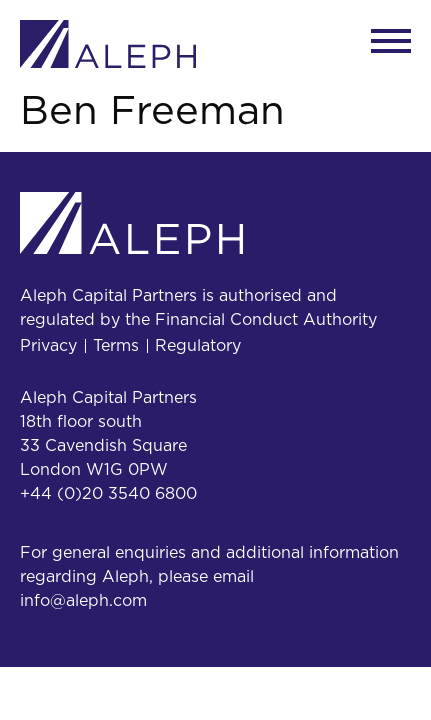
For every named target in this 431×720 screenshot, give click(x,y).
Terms (116, 346)
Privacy (48, 346)
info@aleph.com (83, 601)
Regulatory (198, 346)
